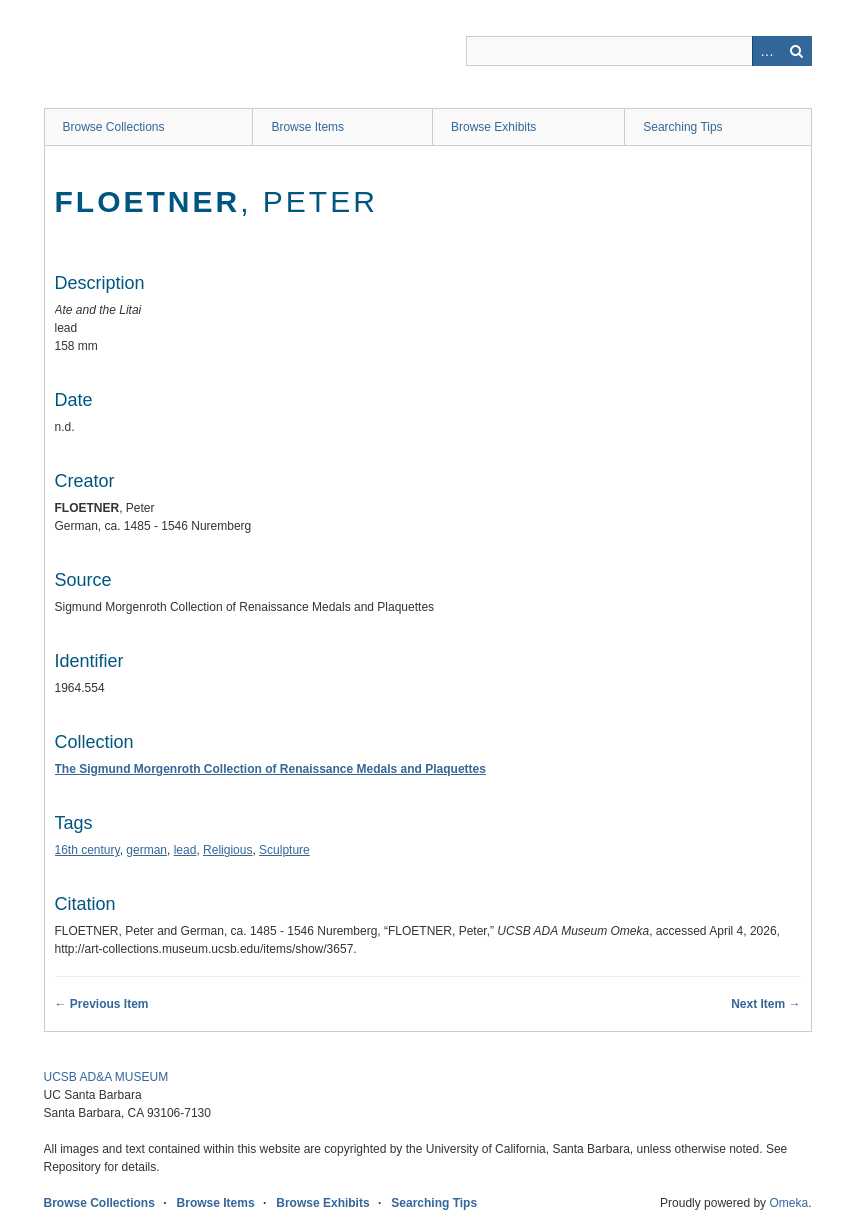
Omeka (788, 1203)
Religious (227, 850)
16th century (87, 850)
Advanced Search (767, 51)
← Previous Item (102, 1004)
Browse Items (307, 127)
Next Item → (765, 1004)
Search (797, 51)
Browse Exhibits (493, 127)
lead (185, 850)
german (146, 850)
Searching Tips (682, 127)
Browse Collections (114, 127)
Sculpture (284, 850)
